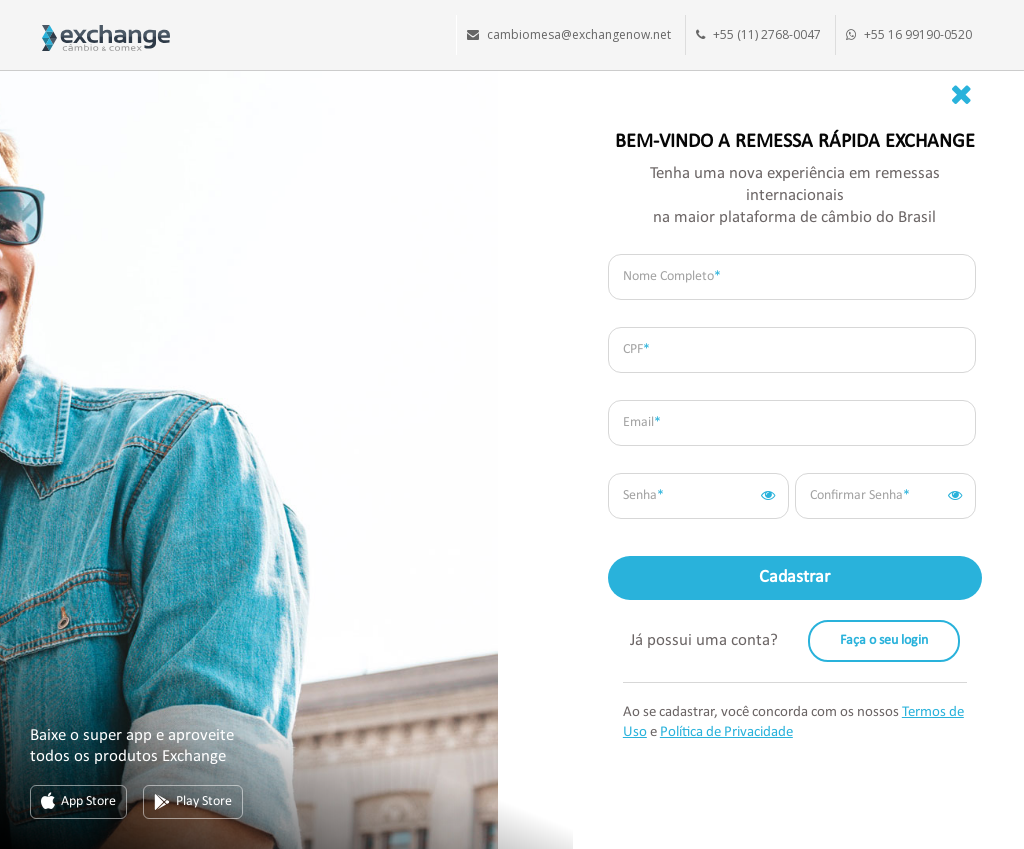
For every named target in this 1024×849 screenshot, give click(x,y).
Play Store (193, 802)
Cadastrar (794, 577)
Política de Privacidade (726, 732)
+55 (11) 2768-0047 (767, 34)
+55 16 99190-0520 (918, 34)
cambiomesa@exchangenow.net (579, 34)
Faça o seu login (884, 640)
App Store (78, 802)
